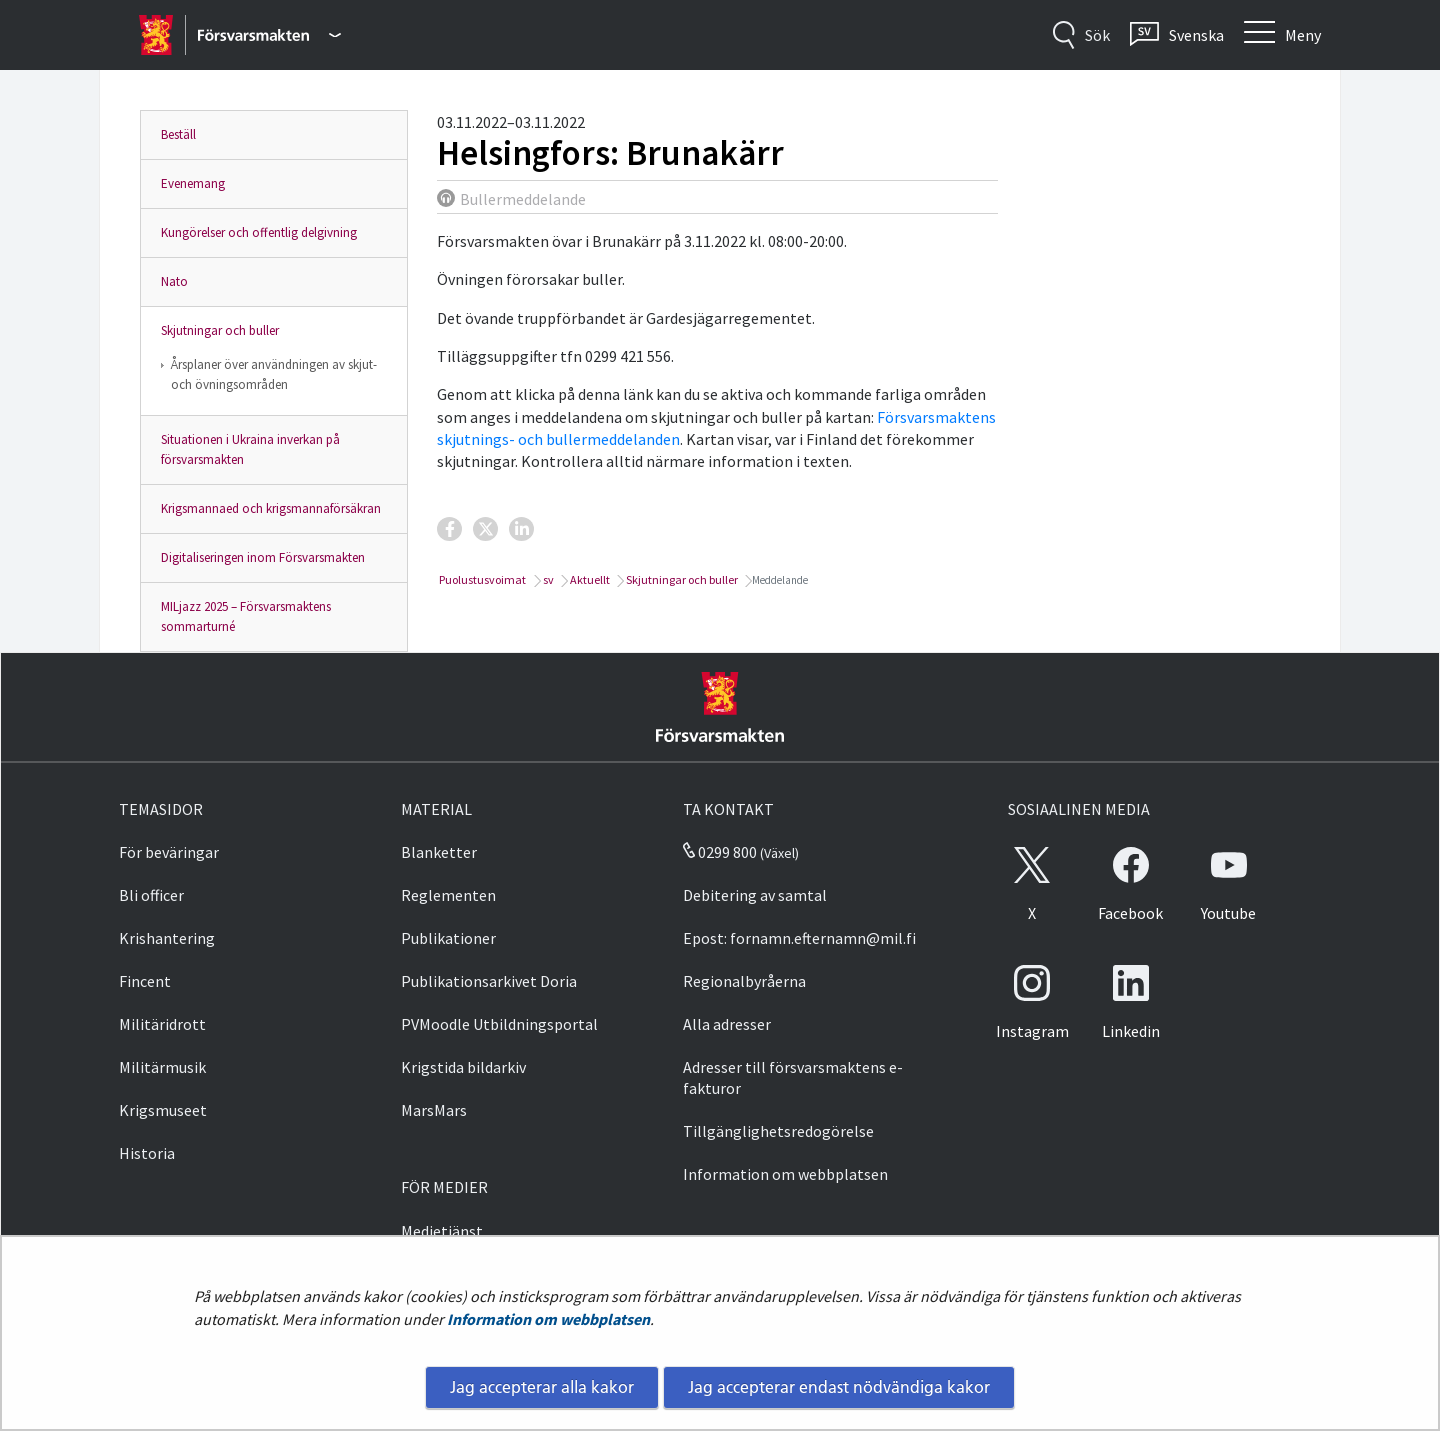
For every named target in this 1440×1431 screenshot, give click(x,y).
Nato (174, 281)
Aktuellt (589, 579)
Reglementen (448, 895)
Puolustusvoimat (481, 579)
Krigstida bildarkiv (463, 1067)
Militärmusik (162, 1067)
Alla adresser (727, 1024)
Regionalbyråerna (744, 981)
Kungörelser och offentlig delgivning (259, 232)
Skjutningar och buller (220, 330)
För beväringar (169, 852)
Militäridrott (162, 1024)
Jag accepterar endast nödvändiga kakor (839, 1387)
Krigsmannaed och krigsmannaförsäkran (271, 508)
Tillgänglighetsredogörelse (778, 1131)
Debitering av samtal (755, 895)
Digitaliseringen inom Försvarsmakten (263, 557)
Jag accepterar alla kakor (542, 1387)
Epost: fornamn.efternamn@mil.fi (799, 938)
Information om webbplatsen (548, 1319)
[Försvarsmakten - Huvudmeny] (269, 35)
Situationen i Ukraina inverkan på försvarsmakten (250, 449)
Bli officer (151, 895)
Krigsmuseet (163, 1110)
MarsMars (434, 1110)
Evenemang (193, 183)
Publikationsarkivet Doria (489, 981)
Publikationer (448, 938)
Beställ (178, 134)
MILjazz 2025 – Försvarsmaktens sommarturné (246, 616)
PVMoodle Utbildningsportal (499, 1024)
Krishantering (167, 938)
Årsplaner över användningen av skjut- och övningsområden (274, 374)
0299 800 (720, 852)
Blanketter (439, 852)
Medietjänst (442, 1231)
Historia (147, 1153)
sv (547, 579)
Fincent (145, 981)
